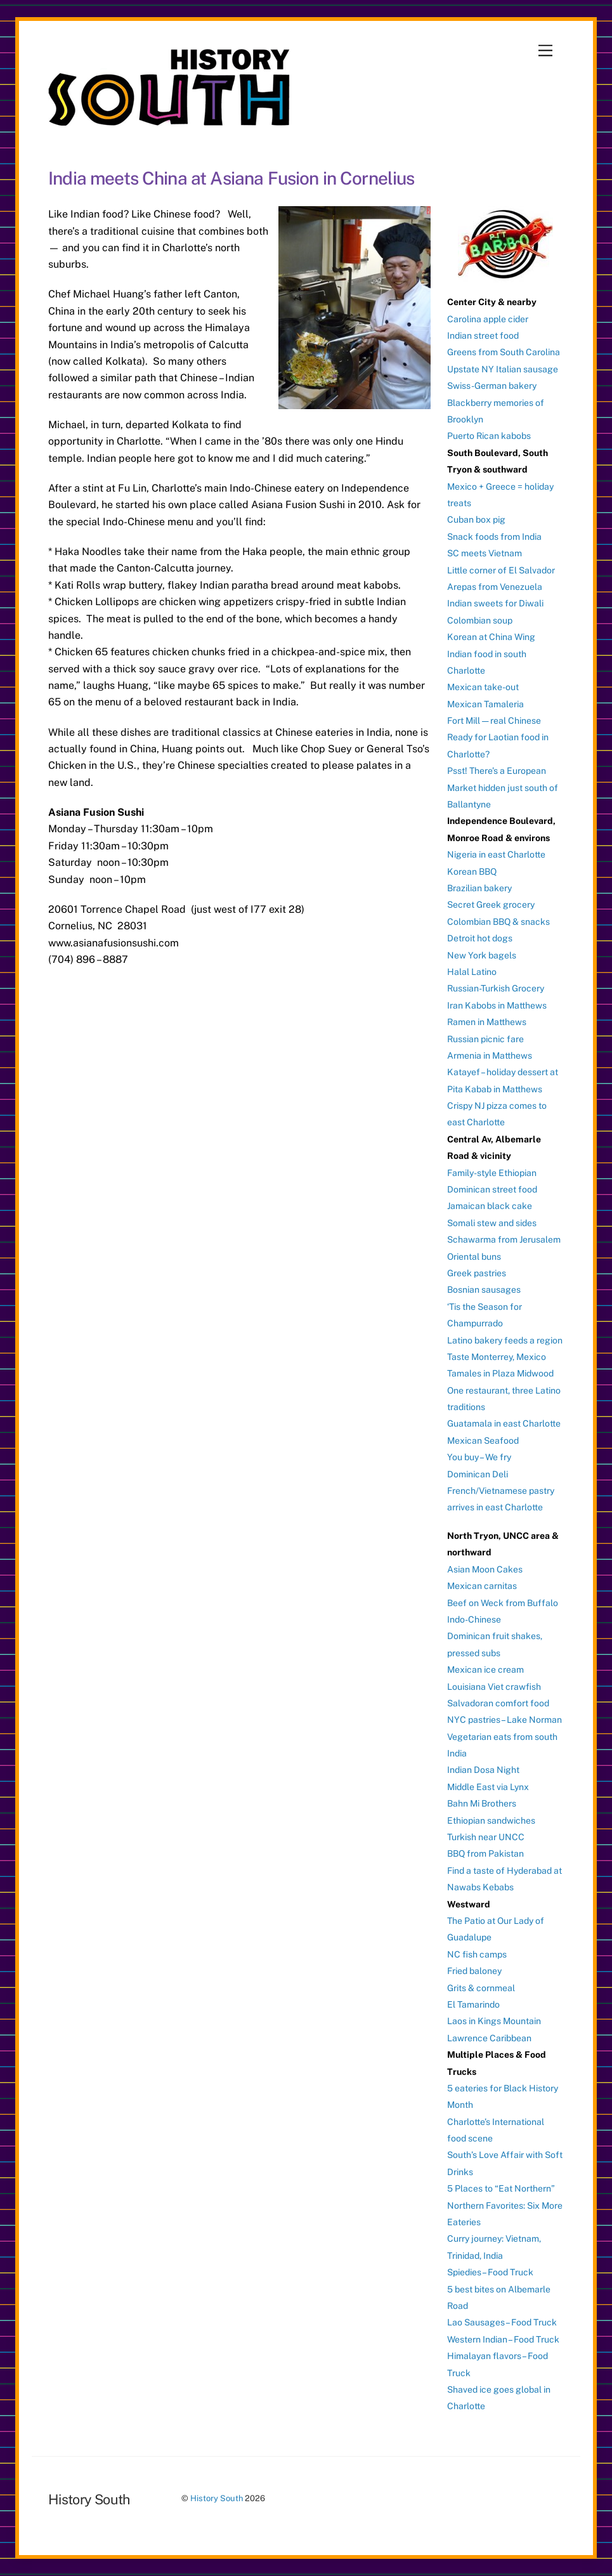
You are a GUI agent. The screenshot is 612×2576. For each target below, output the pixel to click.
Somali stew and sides (492, 1223)
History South (216, 2498)
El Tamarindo (473, 2004)
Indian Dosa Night (483, 1770)
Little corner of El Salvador (501, 570)
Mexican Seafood (483, 1440)
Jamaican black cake (489, 1206)
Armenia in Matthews (489, 1055)
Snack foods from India (494, 537)
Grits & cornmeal (481, 1988)
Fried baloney (474, 1971)
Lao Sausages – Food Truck (502, 2322)
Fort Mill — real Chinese (494, 721)
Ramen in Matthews (486, 1022)
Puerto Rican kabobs (489, 436)
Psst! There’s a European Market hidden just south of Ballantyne (502, 787)
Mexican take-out (483, 687)
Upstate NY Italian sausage (502, 369)
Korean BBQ (472, 871)
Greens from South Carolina (503, 352)
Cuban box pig (476, 519)
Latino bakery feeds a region (505, 1340)
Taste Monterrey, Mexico (496, 1357)
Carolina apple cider (487, 319)
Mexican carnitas (482, 1586)
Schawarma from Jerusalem (504, 1239)
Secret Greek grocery (491, 904)
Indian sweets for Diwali (495, 603)
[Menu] (545, 51)
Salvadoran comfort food (498, 1703)
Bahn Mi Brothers (481, 1803)
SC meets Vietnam (484, 553)
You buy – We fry (479, 1457)
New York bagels (481, 955)
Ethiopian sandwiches (491, 1820)
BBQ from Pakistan (485, 1853)
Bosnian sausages (484, 1290)
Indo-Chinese (474, 1619)
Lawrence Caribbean (489, 2038)
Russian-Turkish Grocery (495, 988)
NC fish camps (477, 1954)
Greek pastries (476, 1273)
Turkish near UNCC (485, 1837)
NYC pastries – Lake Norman (504, 1720)
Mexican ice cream (485, 1669)
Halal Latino (472, 972)
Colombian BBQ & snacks (498, 922)
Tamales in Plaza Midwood (500, 1373)
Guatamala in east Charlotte (504, 1423)
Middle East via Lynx (488, 1787)
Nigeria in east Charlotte (496, 854)
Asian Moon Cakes (485, 1569)
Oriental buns (474, 1257)
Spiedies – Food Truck (490, 2272)
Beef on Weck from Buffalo (502, 1603)
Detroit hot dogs (479, 938)
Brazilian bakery (479, 888)
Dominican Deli (477, 1474)
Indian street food (483, 335)
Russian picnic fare (485, 1039)
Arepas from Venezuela (494, 587)
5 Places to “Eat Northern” (501, 2188)
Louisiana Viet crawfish (494, 1687)
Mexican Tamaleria (485, 704)
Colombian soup (479, 620)
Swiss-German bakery (492, 386)
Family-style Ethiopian (492, 1173)
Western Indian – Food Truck (503, 2339)
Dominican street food (492, 1189)
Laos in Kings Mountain (494, 2021)
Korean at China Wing (491, 637)
